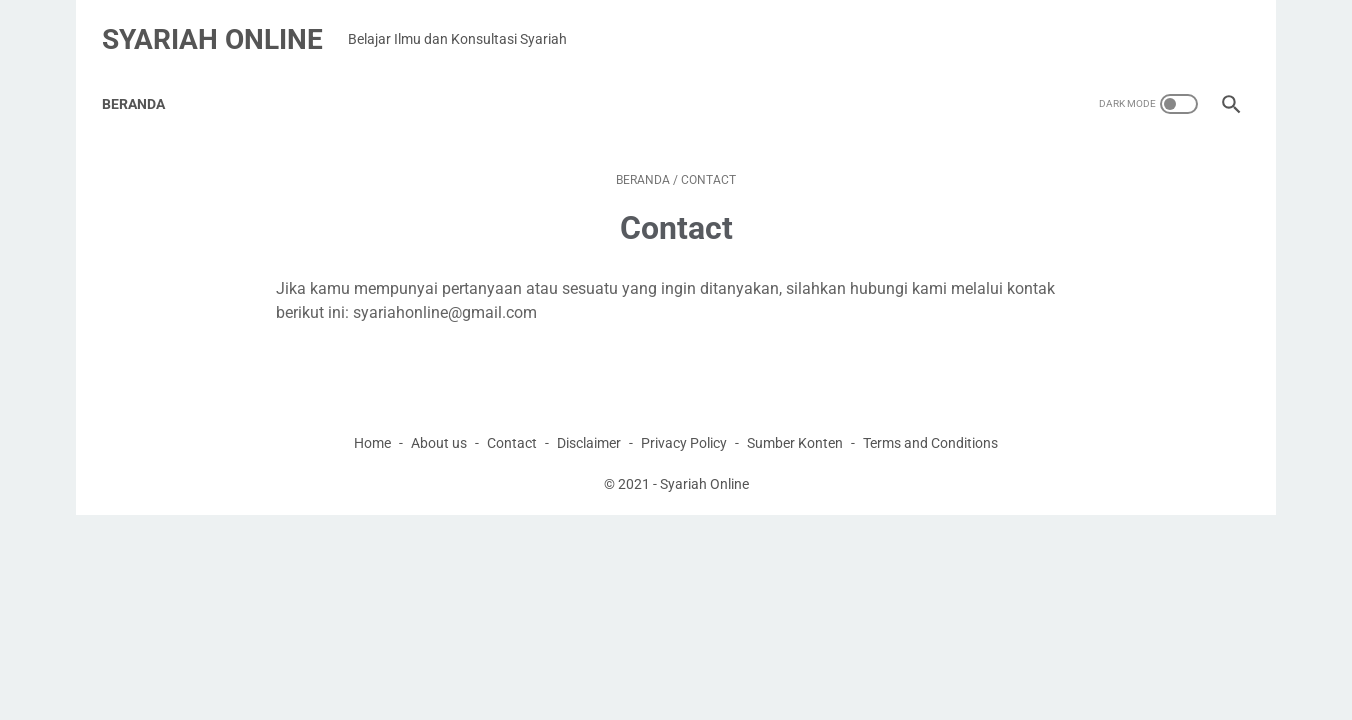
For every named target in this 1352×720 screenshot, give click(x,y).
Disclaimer (589, 419)
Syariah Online (222, 23)
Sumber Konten (795, 419)
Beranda (143, 79)
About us (439, 419)
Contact (512, 419)
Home (372, 419)
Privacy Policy (684, 419)
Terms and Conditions (930, 419)
